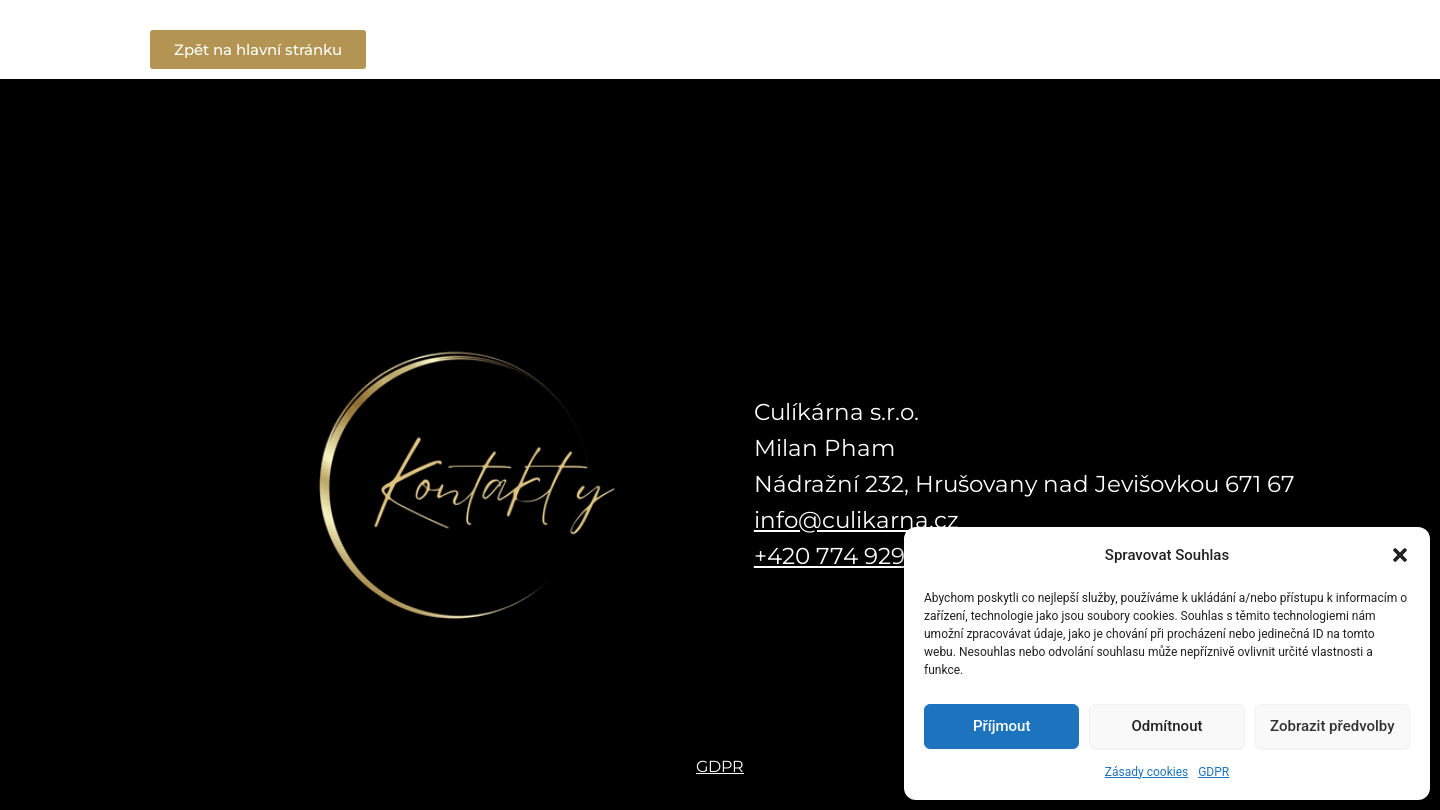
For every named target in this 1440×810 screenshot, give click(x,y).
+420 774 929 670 (854, 556)
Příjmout (1001, 726)
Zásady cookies (1146, 772)
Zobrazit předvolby (1332, 726)
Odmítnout (1167, 726)
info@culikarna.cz (856, 520)
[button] (1400, 555)
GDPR (1213, 772)
